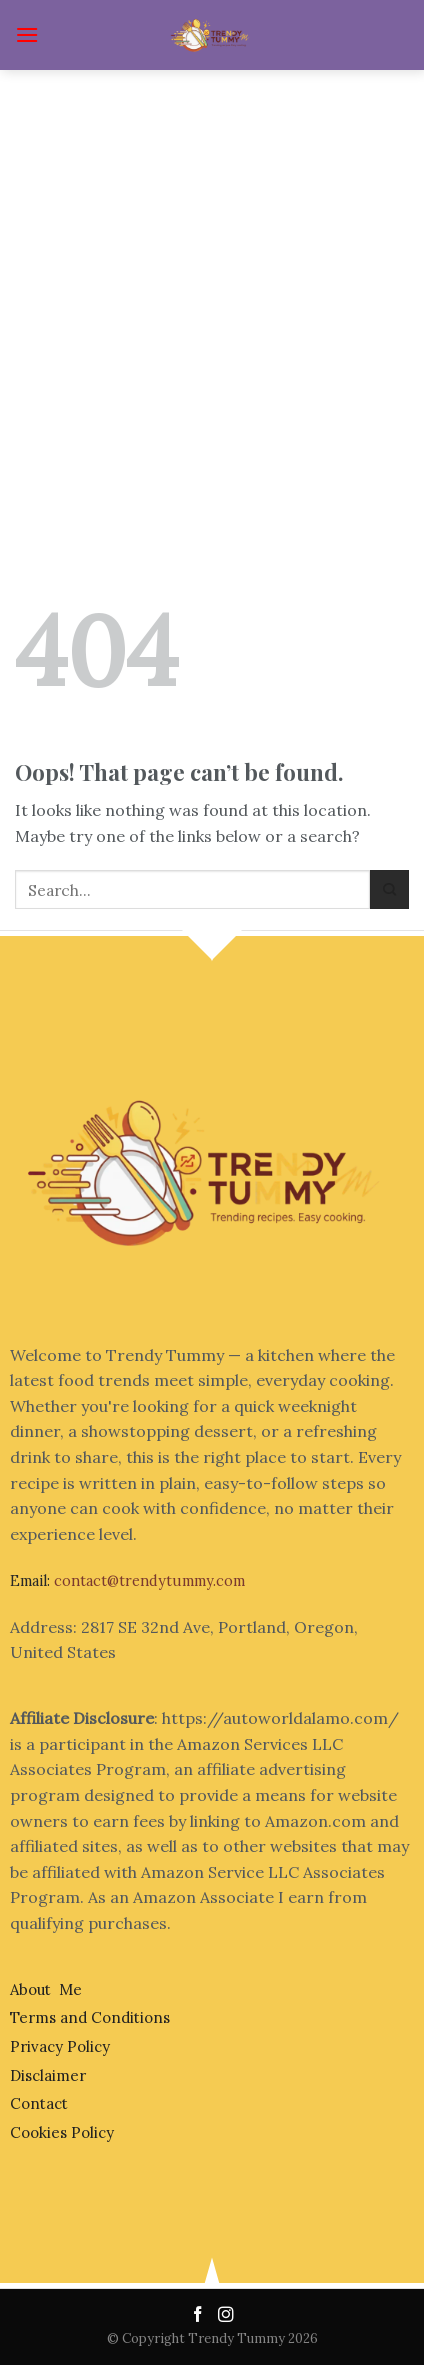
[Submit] (389, 889)
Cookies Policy (62, 2132)
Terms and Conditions (90, 2017)
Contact (39, 2103)
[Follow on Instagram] (226, 2315)
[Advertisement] (212, 292)
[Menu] (27, 34)
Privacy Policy (60, 2046)
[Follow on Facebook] (200, 2315)
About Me (46, 1989)
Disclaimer (48, 2075)
